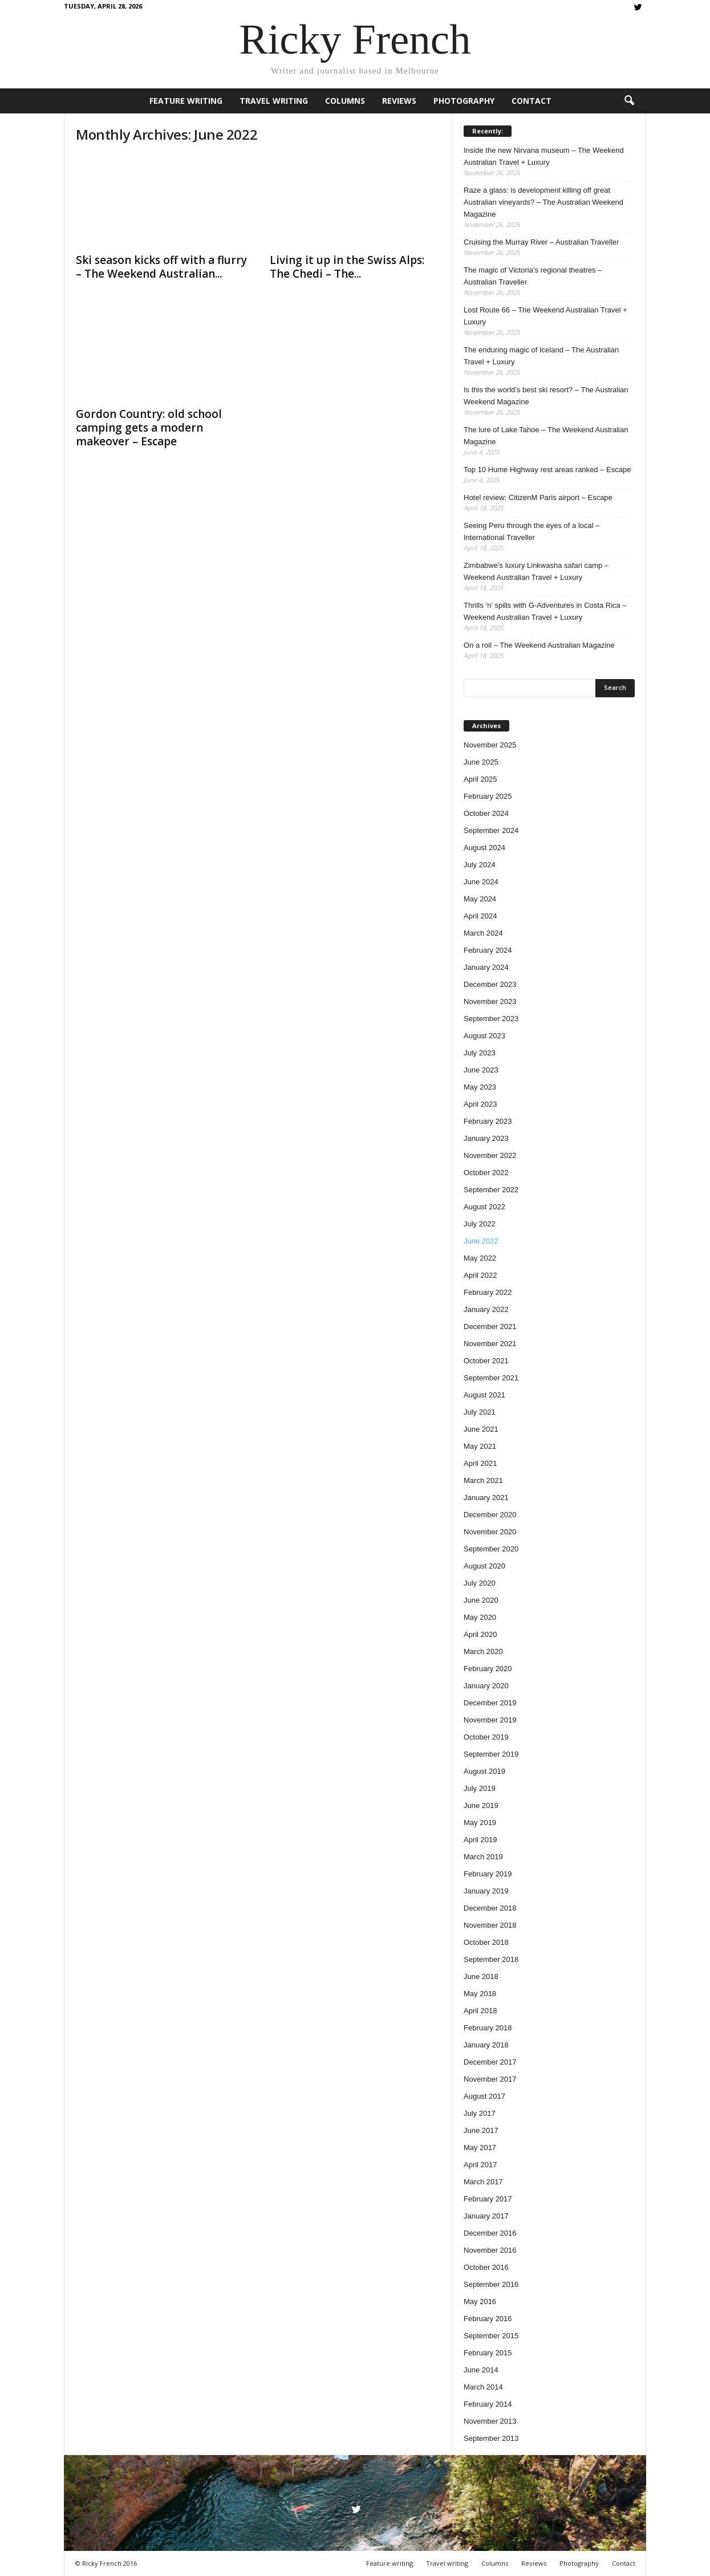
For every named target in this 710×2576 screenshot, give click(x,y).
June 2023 (481, 1070)
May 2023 (480, 1087)
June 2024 (481, 881)
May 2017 (480, 2147)
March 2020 (483, 1651)
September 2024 (491, 830)
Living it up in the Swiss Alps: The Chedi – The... (347, 267)
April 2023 (480, 1104)
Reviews (399, 100)
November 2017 (490, 2079)
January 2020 (486, 1685)
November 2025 (490, 745)
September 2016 (491, 2284)
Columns (345, 100)
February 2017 (488, 2199)
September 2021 (491, 1378)
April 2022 (480, 1275)
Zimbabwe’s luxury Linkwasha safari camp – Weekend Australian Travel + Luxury (536, 571)
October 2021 (486, 1360)
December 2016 (490, 2233)
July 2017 (480, 2113)
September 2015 (491, 2335)
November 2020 (490, 1531)
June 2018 (481, 1976)
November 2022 (490, 1155)
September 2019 (491, 1754)
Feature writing (185, 100)
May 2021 (480, 1446)
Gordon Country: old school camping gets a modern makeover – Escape (149, 428)
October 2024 (486, 813)
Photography (463, 100)
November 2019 (490, 1720)
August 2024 (484, 847)
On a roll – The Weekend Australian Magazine (539, 645)
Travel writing (274, 100)
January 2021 (486, 1497)
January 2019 (486, 1891)
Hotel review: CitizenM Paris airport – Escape (538, 497)
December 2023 (490, 984)
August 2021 (484, 1395)
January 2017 (486, 2216)
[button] (629, 100)
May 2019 (480, 1822)
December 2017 (490, 2062)
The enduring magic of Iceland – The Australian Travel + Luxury (541, 356)
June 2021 (481, 1429)
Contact (531, 100)
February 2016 (488, 2318)
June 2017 (481, 2130)
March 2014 (483, 2387)
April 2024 (480, 916)
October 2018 (486, 1942)
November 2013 (490, 2421)
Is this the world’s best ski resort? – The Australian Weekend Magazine (546, 395)
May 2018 (480, 1993)
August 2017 (484, 2096)
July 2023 (480, 1053)
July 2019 (480, 1788)
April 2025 (480, 779)
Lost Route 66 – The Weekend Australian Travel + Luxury (545, 316)
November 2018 (490, 1925)
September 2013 (491, 2438)
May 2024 (480, 899)
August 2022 (484, 1206)
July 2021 (480, 1412)
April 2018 (480, 2010)
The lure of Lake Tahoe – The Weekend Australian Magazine (546, 435)
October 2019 (486, 1737)
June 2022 (481, 1241)
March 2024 (483, 933)
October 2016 (486, 2267)
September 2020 (491, 1549)
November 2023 (490, 1001)
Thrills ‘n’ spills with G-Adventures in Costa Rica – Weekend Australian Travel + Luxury (545, 611)
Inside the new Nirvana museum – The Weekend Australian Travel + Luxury (544, 156)
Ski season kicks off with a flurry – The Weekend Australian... (161, 267)
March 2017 (483, 2181)
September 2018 (491, 1959)
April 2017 (480, 2164)
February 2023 (488, 1121)
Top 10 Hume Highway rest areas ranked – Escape (547, 469)
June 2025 (481, 762)
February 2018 (488, 2028)
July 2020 (480, 1583)
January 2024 (486, 967)
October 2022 (486, 1172)
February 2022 (488, 1292)
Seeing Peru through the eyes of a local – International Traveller (532, 531)
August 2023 (484, 1035)
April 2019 (480, 1839)
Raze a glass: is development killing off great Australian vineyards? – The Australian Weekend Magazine (543, 202)
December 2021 (490, 1326)
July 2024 (480, 864)
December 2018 (490, 1908)
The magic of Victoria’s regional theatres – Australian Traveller (533, 276)
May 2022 (480, 1258)
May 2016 (480, 2301)
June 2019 (481, 1805)
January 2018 (486, 2045)
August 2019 (484, 1771)
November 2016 (490, 2250)
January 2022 (486, 1309)
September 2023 (491, 1018)
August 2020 (484, 1566)
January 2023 (486, 1138)
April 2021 (480, 1463)
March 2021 (483, 1480)
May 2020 (480, 1617)
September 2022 (491, 1189)
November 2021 (490, 1343)
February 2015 (488, 2353)
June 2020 (481, 1600)
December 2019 (490, 1703)
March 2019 (483, 1856)
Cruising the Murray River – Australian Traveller (541, 242)
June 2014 (481, 2370)
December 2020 (490, 1514)
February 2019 (488, 1874)
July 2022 (480, 1224)
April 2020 (480, 1634)
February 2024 (488, 950)
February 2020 (488, 1668)
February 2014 (488, 2404)
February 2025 (488, 796)
